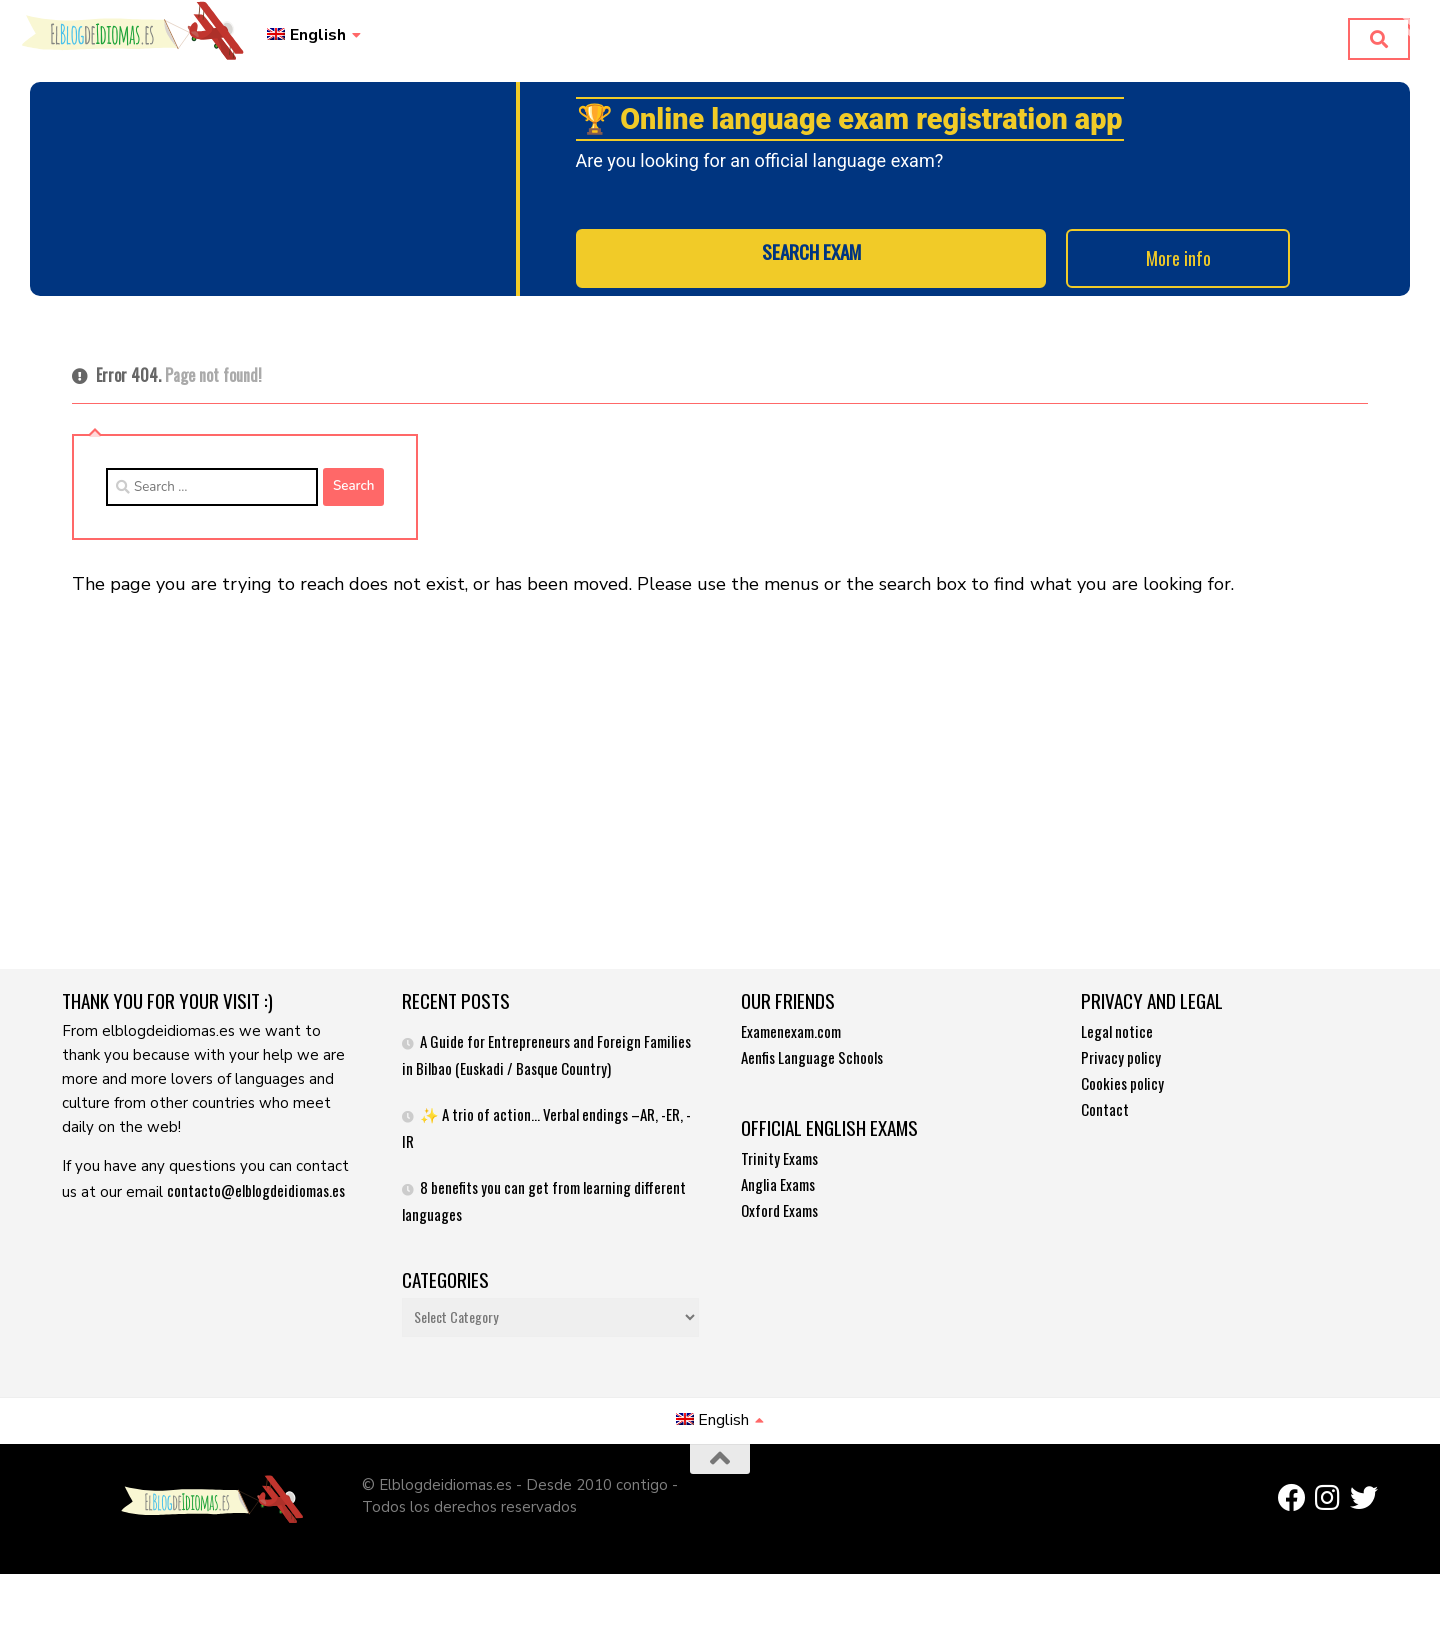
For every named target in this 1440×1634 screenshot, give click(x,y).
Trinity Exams (779, 1166)
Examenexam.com (791, 1039)
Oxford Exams (779, 1218)
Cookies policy (1122, 1091)
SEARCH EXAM (811, 271)
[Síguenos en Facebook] (1292, 1506)
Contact (1105, 1117)
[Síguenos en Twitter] (1364, 1506)
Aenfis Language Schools (812, 1065)
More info (1159, 271)
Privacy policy (1121, 1065)
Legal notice (1117, 1039)
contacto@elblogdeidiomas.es (256, 1198)
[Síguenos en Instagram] (1328, 1506)
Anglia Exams (778, 1192)
